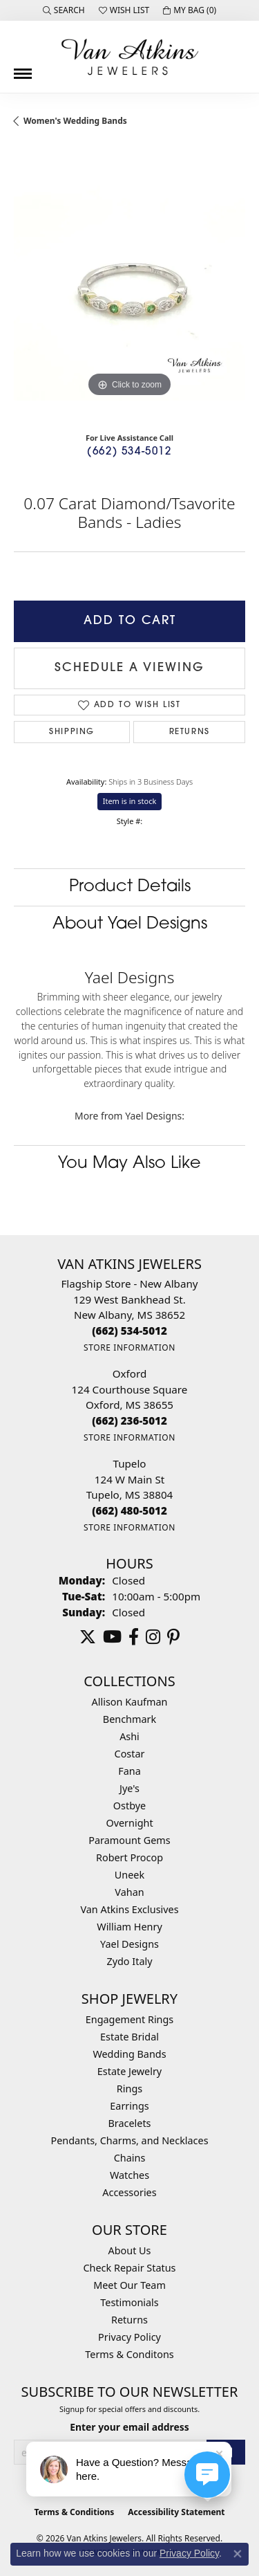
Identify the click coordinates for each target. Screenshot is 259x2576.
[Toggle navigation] (23, 68)
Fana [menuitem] (129, 1771)
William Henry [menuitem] (129, 1926)
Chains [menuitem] (130, 2157)
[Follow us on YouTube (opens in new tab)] (112, 1637)
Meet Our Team (129, 2285)
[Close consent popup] (237, 2554)
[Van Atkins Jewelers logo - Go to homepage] (130, 56)
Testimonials (129, 2302)
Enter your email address (129, 2426)
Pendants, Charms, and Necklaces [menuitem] (129, 2140)
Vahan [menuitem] (129, 1892)
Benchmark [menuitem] (129, 1719)
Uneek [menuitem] (129, 1874)
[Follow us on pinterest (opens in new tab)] (173, 1637)
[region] (129, 285)
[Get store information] (129, 1347)
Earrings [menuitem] (129, 2105)
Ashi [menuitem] (129, 1736)
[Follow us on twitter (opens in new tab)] (87, 1637)
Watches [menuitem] (129, 2175)
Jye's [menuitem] (129, 1788)
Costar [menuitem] (130, 1753)
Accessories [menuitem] (129, 2192)
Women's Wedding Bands (75, 121)
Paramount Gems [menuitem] (129, 1840)
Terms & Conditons (129, 2354)
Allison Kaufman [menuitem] (130, 1701)
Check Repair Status (130, 2267)
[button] (64, 10)
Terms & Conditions (74, 2512)
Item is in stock (130, 801)
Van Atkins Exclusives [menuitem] (129, 1909)
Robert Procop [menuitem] (129, 1857)
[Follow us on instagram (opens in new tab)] (153, 1637)
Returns (189, 732)
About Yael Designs (129, 924)
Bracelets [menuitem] (129, 2123)
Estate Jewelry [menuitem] (129, 2071)
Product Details (130, 887)
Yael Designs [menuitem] (129, 1944)
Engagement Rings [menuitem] (130, 2019)
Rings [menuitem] (129, 2088)
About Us (129, 2250)
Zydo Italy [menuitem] (129, 1961)
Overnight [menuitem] (129, 1822)
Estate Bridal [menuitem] (129, 2036)
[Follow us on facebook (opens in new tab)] (133, 1637)
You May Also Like (129, 1163)
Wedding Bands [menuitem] (129, 2054)
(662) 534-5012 (129, 452)
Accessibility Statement (176, 2512)
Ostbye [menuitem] (129, 1805)
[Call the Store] (129, 1330)
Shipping (72, 732)
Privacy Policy (129, 2337)
